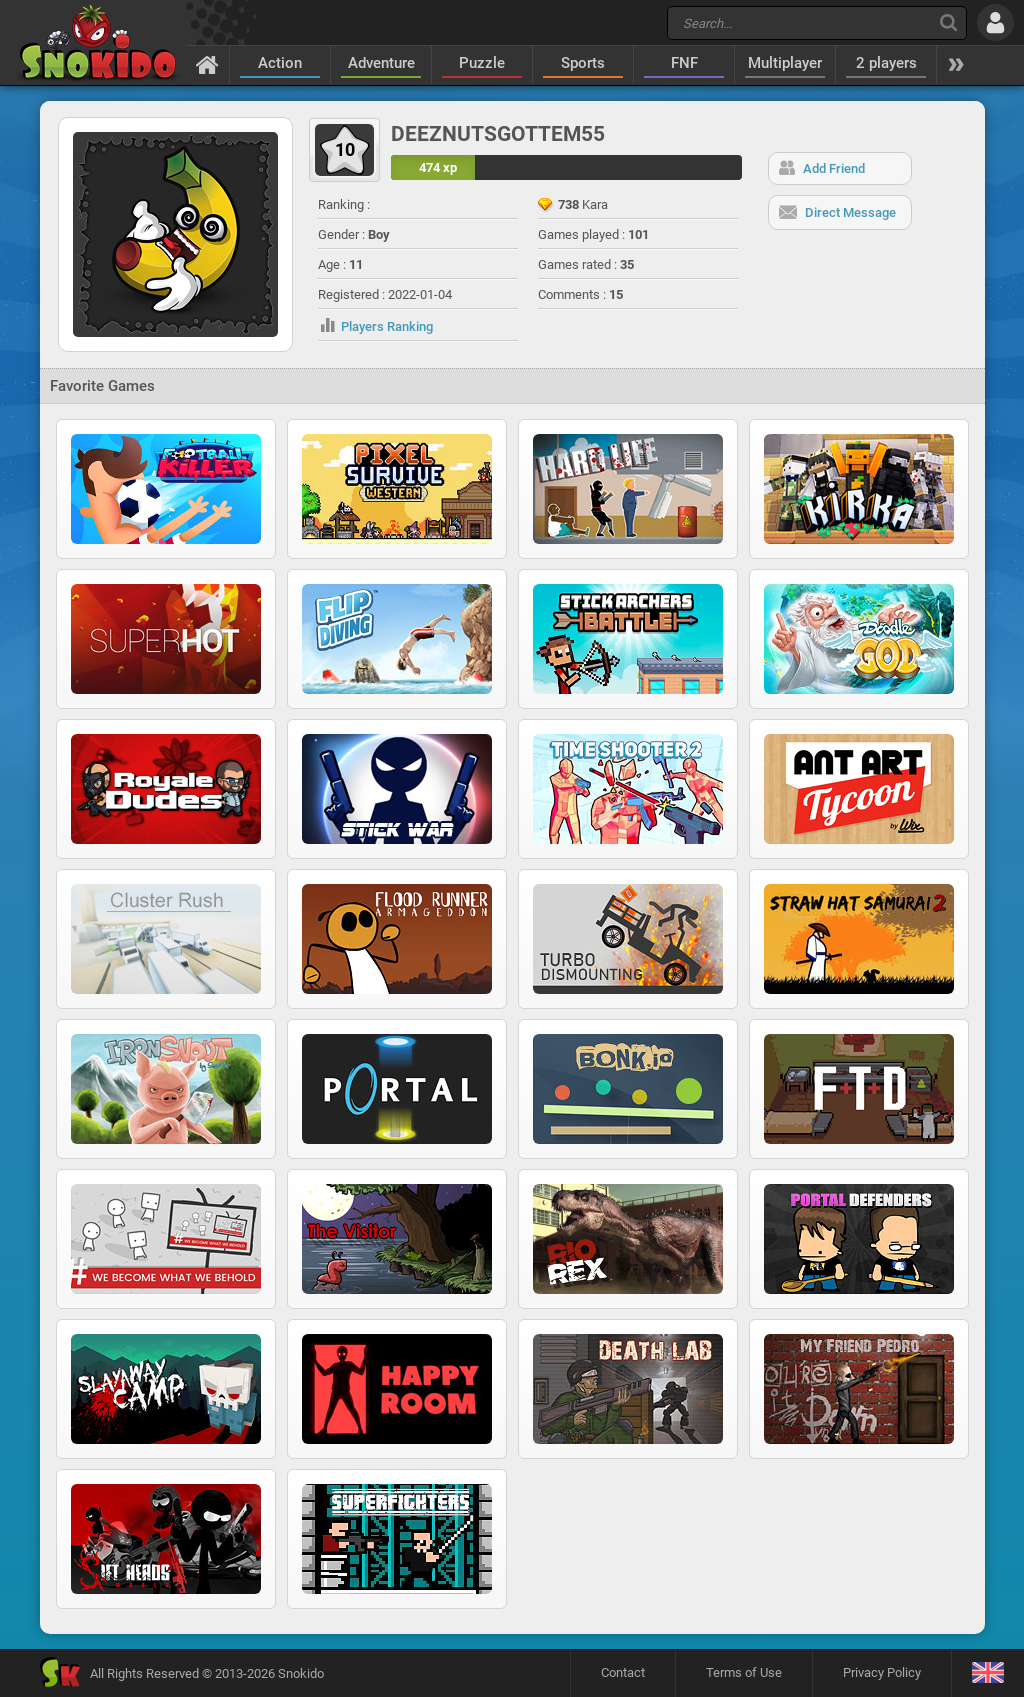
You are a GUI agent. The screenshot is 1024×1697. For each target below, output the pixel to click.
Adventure (381, 63)
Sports (583, 63)
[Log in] (995, 22)
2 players (886, 63)
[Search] (948, 22)
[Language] (987, 1673)
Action (280, 63)
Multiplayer (785, 63)
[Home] (207, 64)
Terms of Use (744, 1672)
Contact (623, 1672)
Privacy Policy (882, 1672)
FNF (684, 63)
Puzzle (482, 63)
